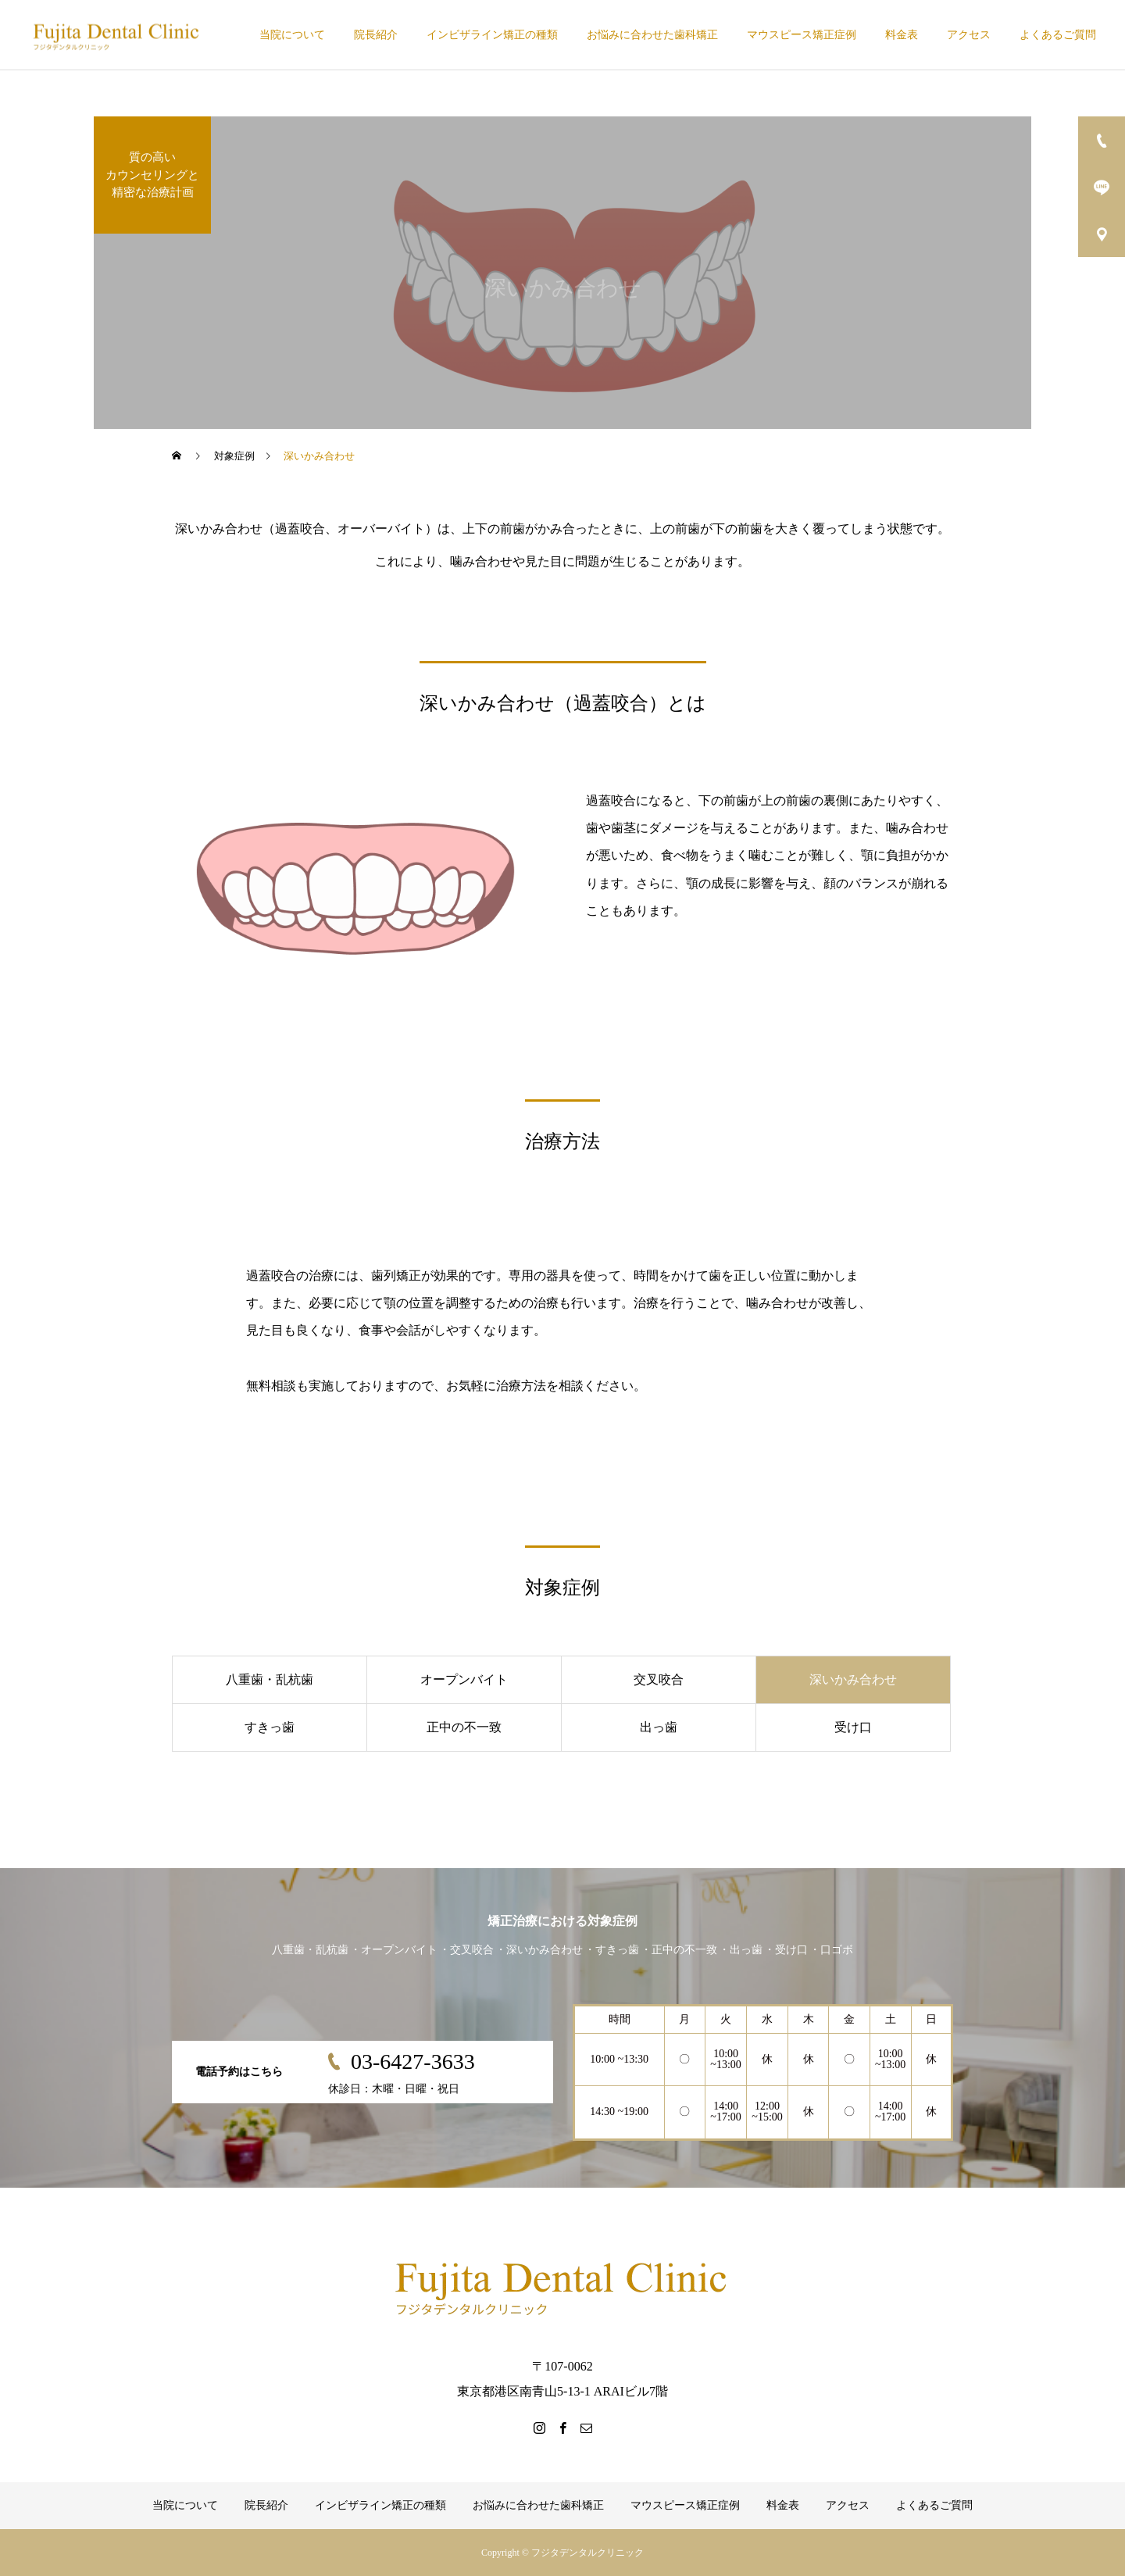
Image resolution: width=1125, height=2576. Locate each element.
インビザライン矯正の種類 (492, 35)
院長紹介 (376, 35)
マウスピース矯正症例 (801, 35)
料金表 (901, 35)
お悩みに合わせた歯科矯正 (652, 35)
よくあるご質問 (1058, 35)
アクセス (969, 35)
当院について (292, 35)
